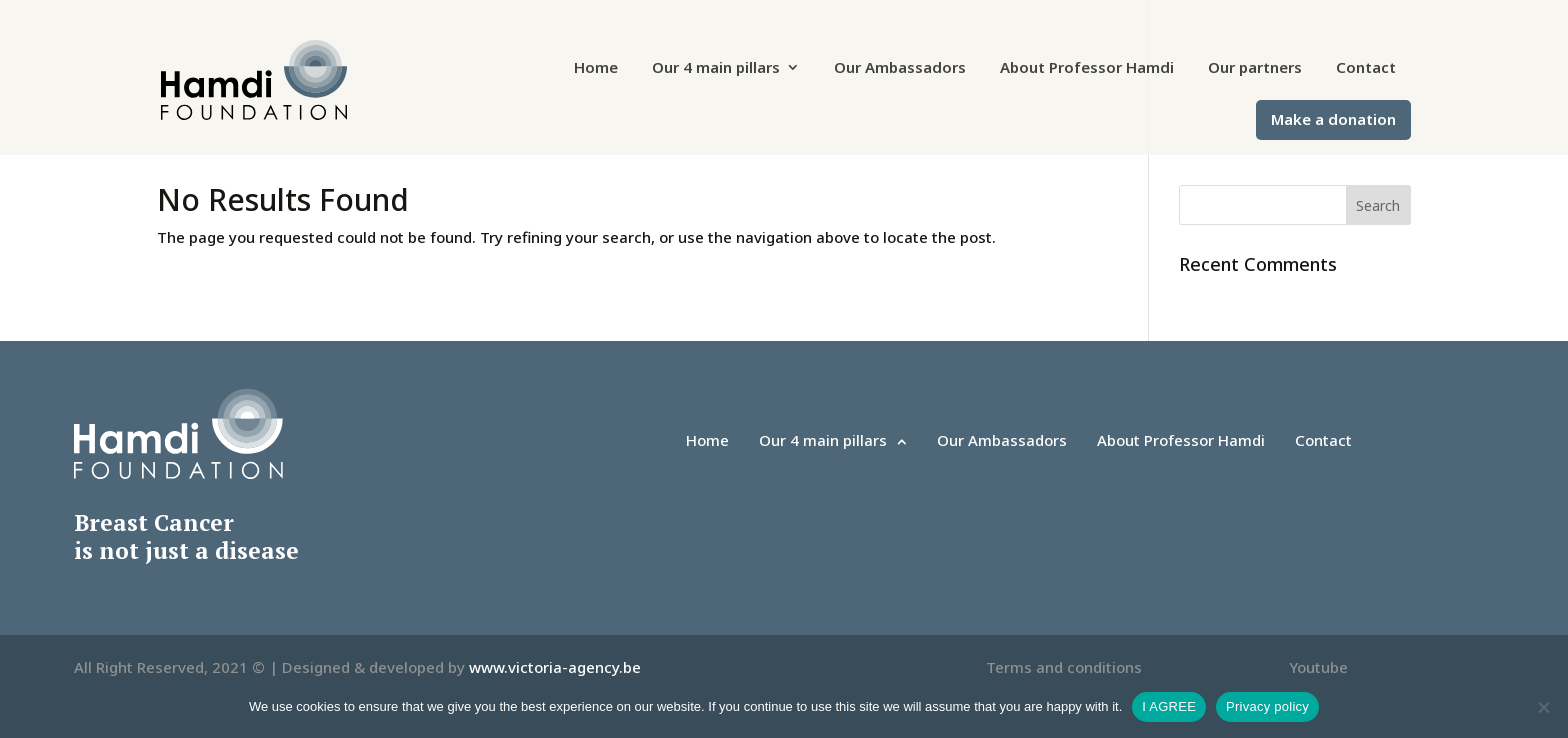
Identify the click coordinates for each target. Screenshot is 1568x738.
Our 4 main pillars (716, 68)
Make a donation (1333, 120)
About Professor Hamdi (1087, 68)
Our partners (1255, 68)
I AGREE (1169, 706)
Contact (1366, 68)
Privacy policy (1267, 706)
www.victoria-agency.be (555, 667)
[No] (1543, 707)
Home (596, 68)
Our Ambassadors (900, 68)
